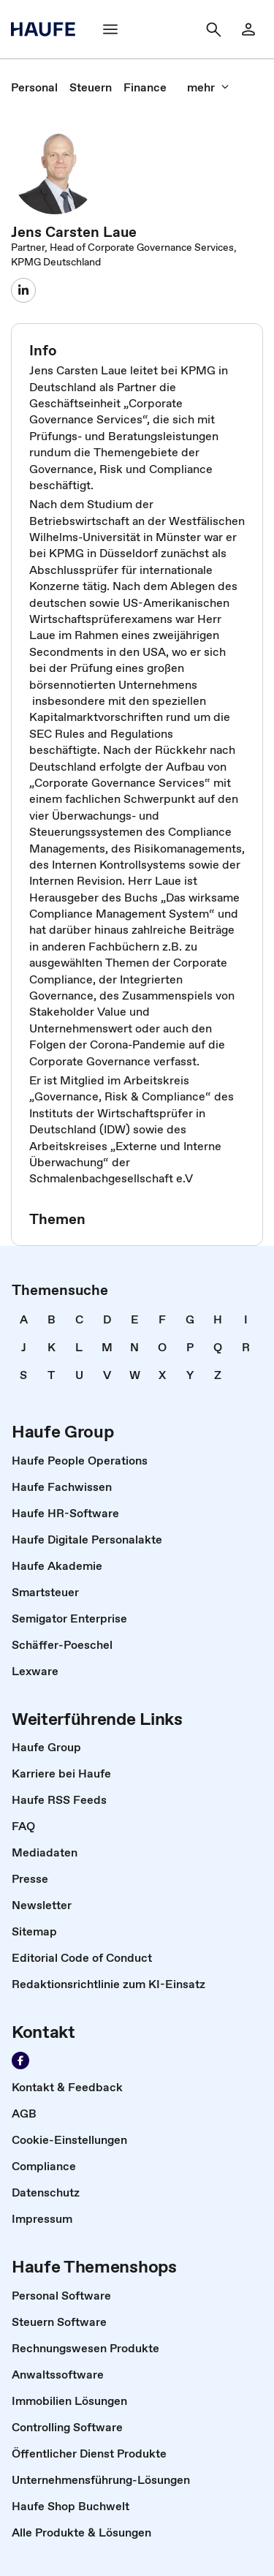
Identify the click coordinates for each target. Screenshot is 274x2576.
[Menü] (110, 29)
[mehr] (208, 87)
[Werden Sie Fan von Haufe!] (20, 2060)
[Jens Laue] (23, 290)
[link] (34, 87)
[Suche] (213, 29)
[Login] (248, 29)
